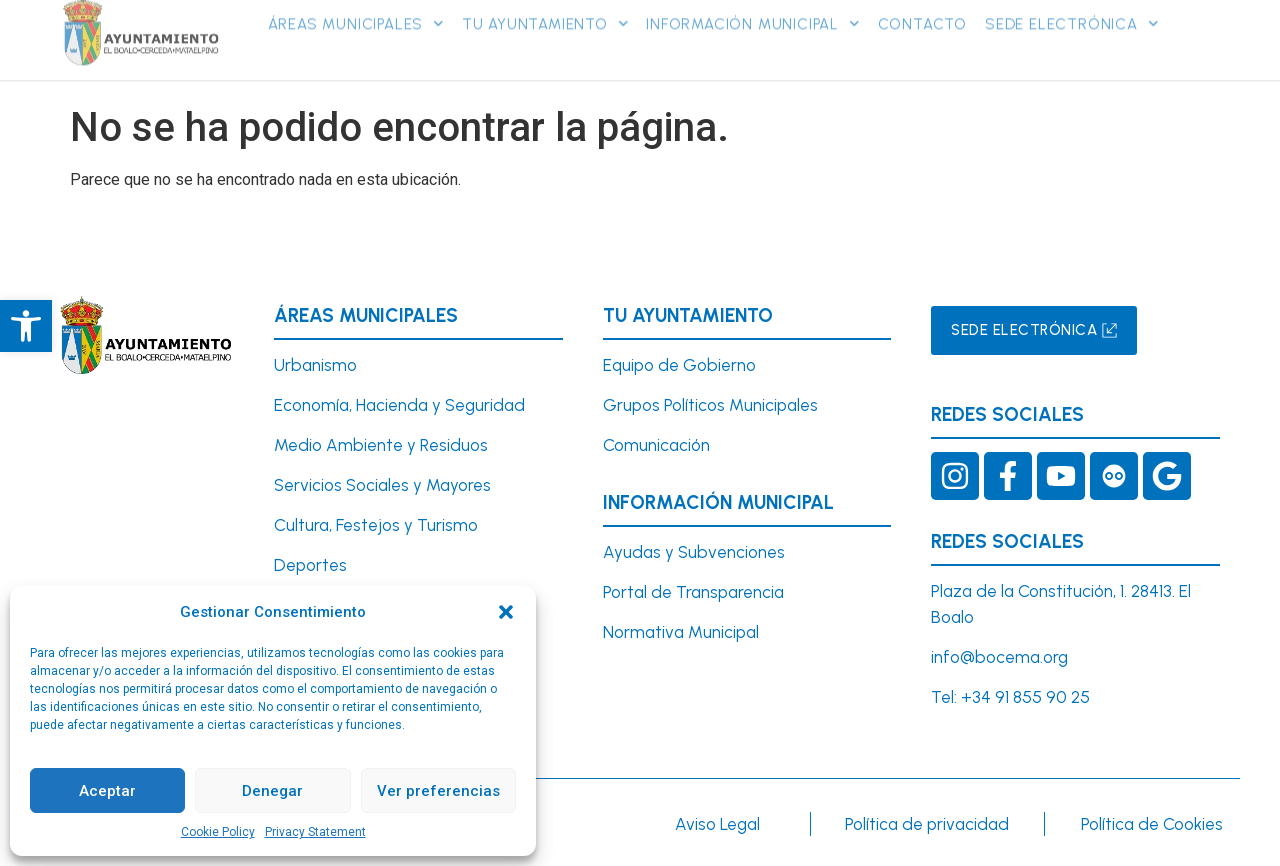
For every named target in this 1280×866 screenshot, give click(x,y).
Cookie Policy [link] (218, 832)
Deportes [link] (310, 565)
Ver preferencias (438, 791)
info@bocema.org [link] (999, 657)
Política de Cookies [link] (1152, 824)
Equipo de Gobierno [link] (679, 365)
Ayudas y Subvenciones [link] (694, 552)
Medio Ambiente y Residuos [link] (381, 445)
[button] (506, 612)
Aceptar (107, 791)
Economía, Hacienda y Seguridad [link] (399, 405)
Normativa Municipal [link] (681, 632)
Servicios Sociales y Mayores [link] (382, 485)
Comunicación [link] (656, 445)
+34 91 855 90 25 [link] (1025, 697)
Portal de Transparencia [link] (693, 592)
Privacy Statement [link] (315, 832)
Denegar (272, 791)
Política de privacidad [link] (927, 824)
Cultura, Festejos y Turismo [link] (376, 525)
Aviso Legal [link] (717, 824)
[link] (26, 326)
